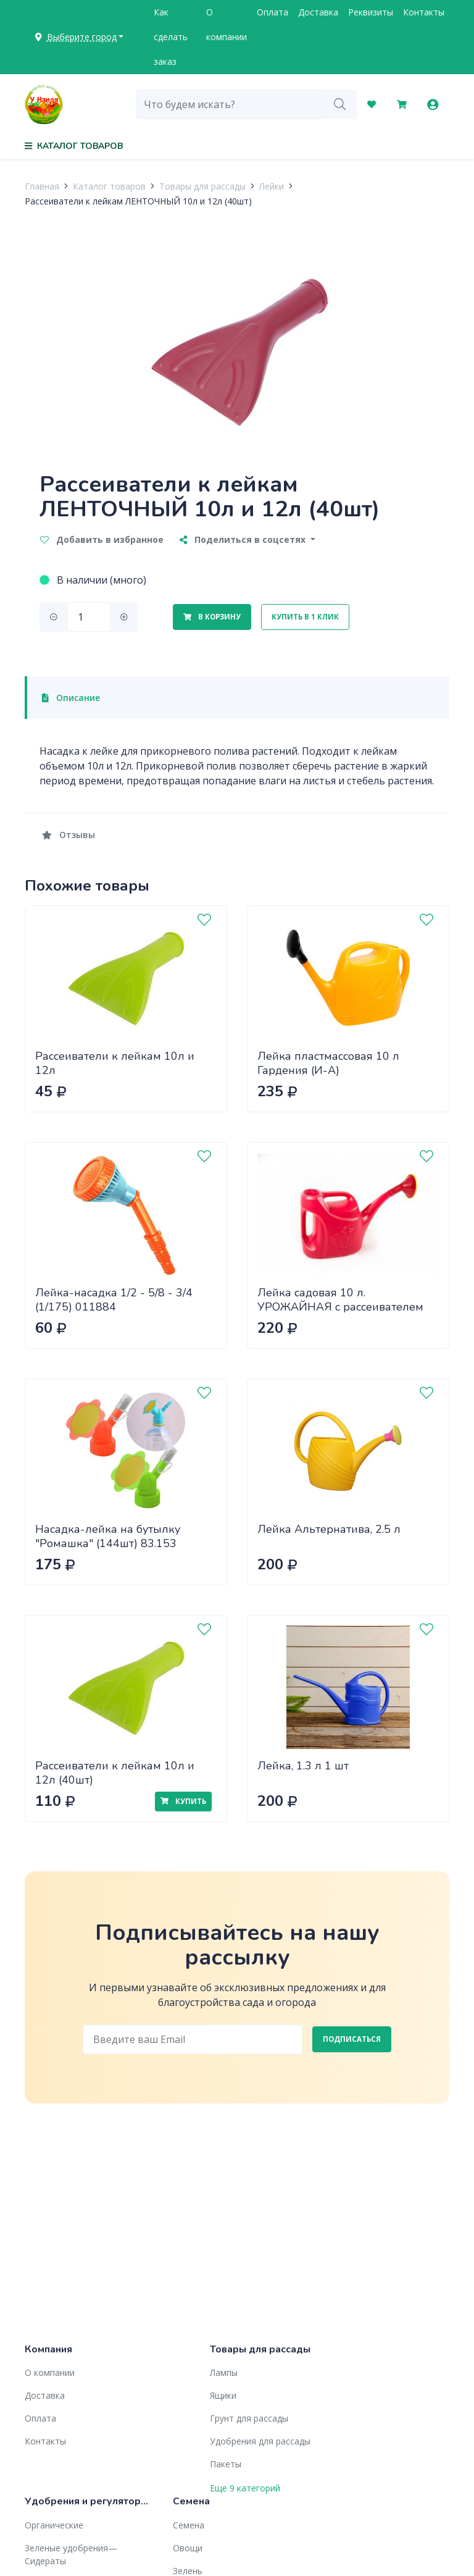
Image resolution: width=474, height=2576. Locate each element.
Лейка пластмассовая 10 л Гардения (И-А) (328, 1063)
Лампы (224, 2372)
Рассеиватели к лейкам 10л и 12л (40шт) (114, 1772)
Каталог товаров (109, 186)
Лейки (271, 186)
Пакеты (225, 2464)
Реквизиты (370, 12)
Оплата (272, 12)
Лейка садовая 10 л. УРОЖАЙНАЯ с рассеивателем (340, 1299)
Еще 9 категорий (245, 2488)
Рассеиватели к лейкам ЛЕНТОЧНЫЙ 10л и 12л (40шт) (138, 201)
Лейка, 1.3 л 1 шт (303, 1765)
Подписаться (352, 2039)
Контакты (423, 12)
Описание (71, 697)
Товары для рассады (202, 186)
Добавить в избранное (102, 539)
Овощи (187, 2548)
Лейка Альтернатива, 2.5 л (329, 1529)
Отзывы (68, 835)
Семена (188, 2525)
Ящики (223, 2395)
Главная (42, 186)
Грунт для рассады (249, 2418)
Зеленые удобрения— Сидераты (71, 2554)
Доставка (318, 12)
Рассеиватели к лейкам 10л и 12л (114, 1063)
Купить (183, 1801)
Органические (54, 2525)
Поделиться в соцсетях (244, 539)
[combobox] (230, 104)
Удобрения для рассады (260, 2441)
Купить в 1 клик (305, 616)
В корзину (212, 616)
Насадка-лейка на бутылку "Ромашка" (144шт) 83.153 (107, 1536)
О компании (226, 24)
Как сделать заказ (171, 36)
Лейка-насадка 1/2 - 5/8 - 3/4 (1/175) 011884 (114, 1299)
